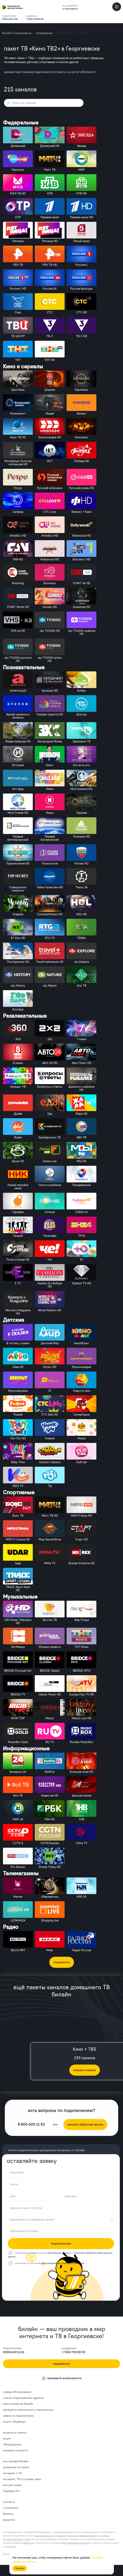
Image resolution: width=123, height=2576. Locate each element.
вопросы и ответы (14, 2432)
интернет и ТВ (12, 2473)
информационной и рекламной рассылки (62, 2263)
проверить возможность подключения (28, 2409)
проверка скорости (15, 2450)
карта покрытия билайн (18, 2403)
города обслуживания (17, 2391)
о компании (10, 2507)
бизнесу (8, 2513)
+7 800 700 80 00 (35, 19)
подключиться (61, 2243)
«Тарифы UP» (11, 2491)
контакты (9, 2501)
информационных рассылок (75, 2543)
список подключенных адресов (23, 2397)
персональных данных (58, 2253)
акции (7, 2438)
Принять (19, 2568)
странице (10, 2546)
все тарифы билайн (15, 2461)
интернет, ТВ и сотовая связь (22, 2479)
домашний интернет (16, 2467)
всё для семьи (12, 2485)
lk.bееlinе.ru (27, 2543)
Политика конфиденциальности (83, 2536)
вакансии (9, 2519)
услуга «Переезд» (14, 2421)
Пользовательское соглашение (50, 2536)
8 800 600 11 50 (10, 19)
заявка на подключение (18, 2415)
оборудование (12, 2444)
